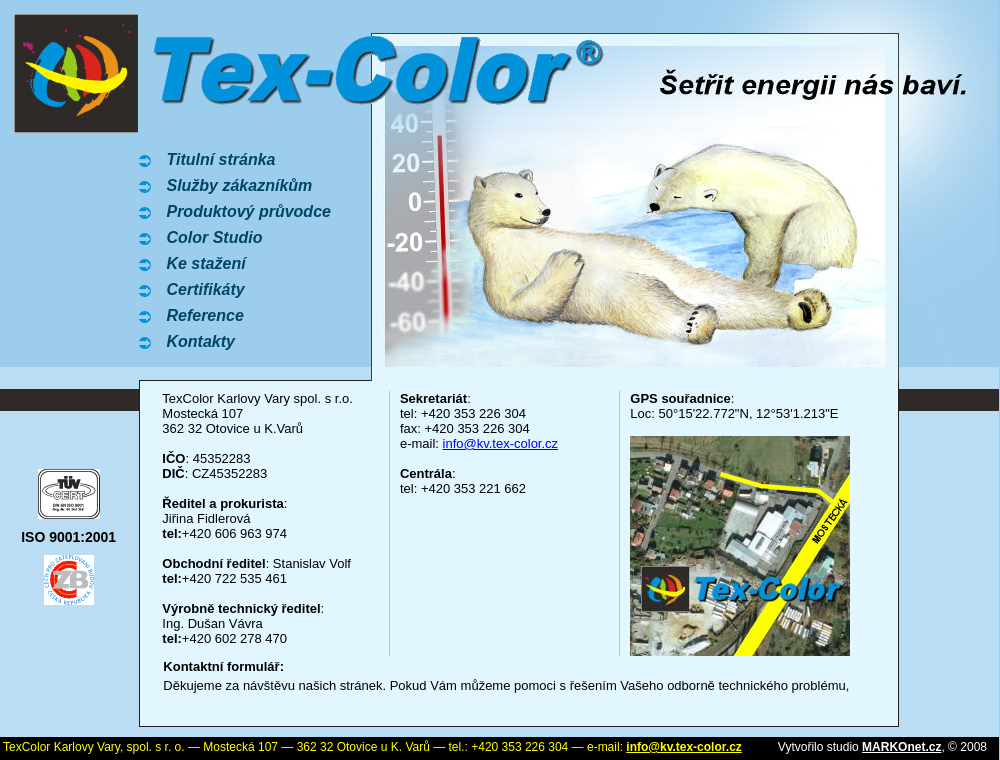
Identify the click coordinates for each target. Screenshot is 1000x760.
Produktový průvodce (248, 211)
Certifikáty (205, 289)
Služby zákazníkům (239, 185)
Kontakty (200, 341)
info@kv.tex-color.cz (501, 443)
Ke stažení (205, 263)
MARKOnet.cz (901, 747)
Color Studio (214, 237)
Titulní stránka (220, 159)
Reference (204, 315)
